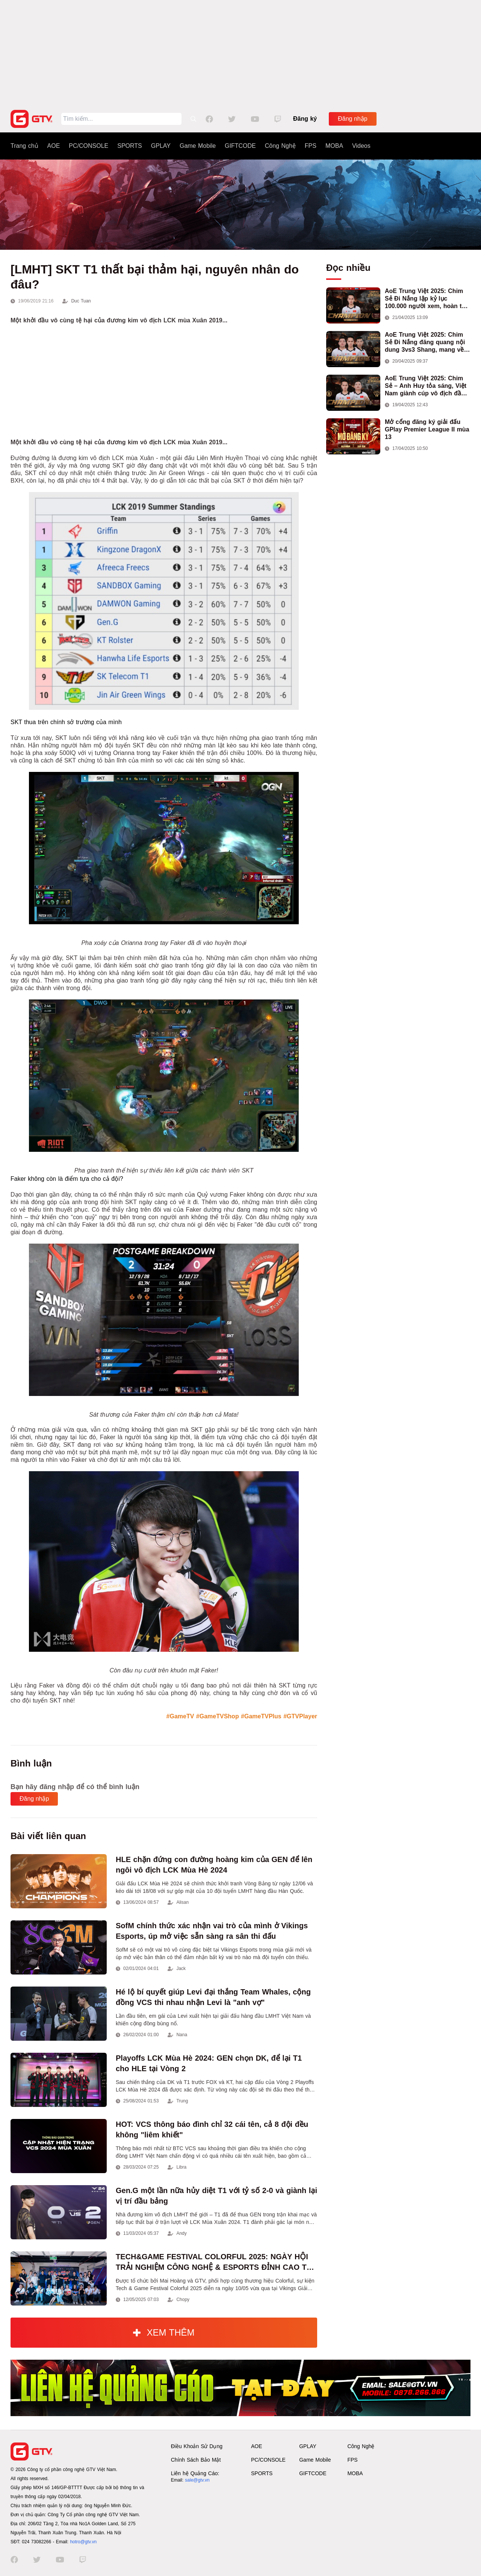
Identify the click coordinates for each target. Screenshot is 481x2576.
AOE (53, 146)
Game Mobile (198, 146)
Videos (361, 146)
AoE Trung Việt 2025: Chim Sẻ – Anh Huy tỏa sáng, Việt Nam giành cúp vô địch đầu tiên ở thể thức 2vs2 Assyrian (427, 386)
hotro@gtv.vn (83, 2541)
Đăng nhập (352, 118)
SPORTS (129, 146)
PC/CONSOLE (88, 146)
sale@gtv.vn (197, 2480)
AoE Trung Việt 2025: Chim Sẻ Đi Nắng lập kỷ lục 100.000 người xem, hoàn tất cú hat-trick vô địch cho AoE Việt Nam (426, 299)
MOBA (334, 146)
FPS (310, 146)
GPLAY (161, 146)
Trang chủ (24, 146)
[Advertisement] (240, 52)
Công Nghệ (280, 146)
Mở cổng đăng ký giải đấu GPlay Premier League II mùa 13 (427, 429)
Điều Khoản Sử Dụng (196, 2446)
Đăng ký (305, 118)
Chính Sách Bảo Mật (196, 2460)
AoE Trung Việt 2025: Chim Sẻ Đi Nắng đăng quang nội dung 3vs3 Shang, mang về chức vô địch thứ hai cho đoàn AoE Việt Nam (425, 342)
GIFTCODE (240, 146)
